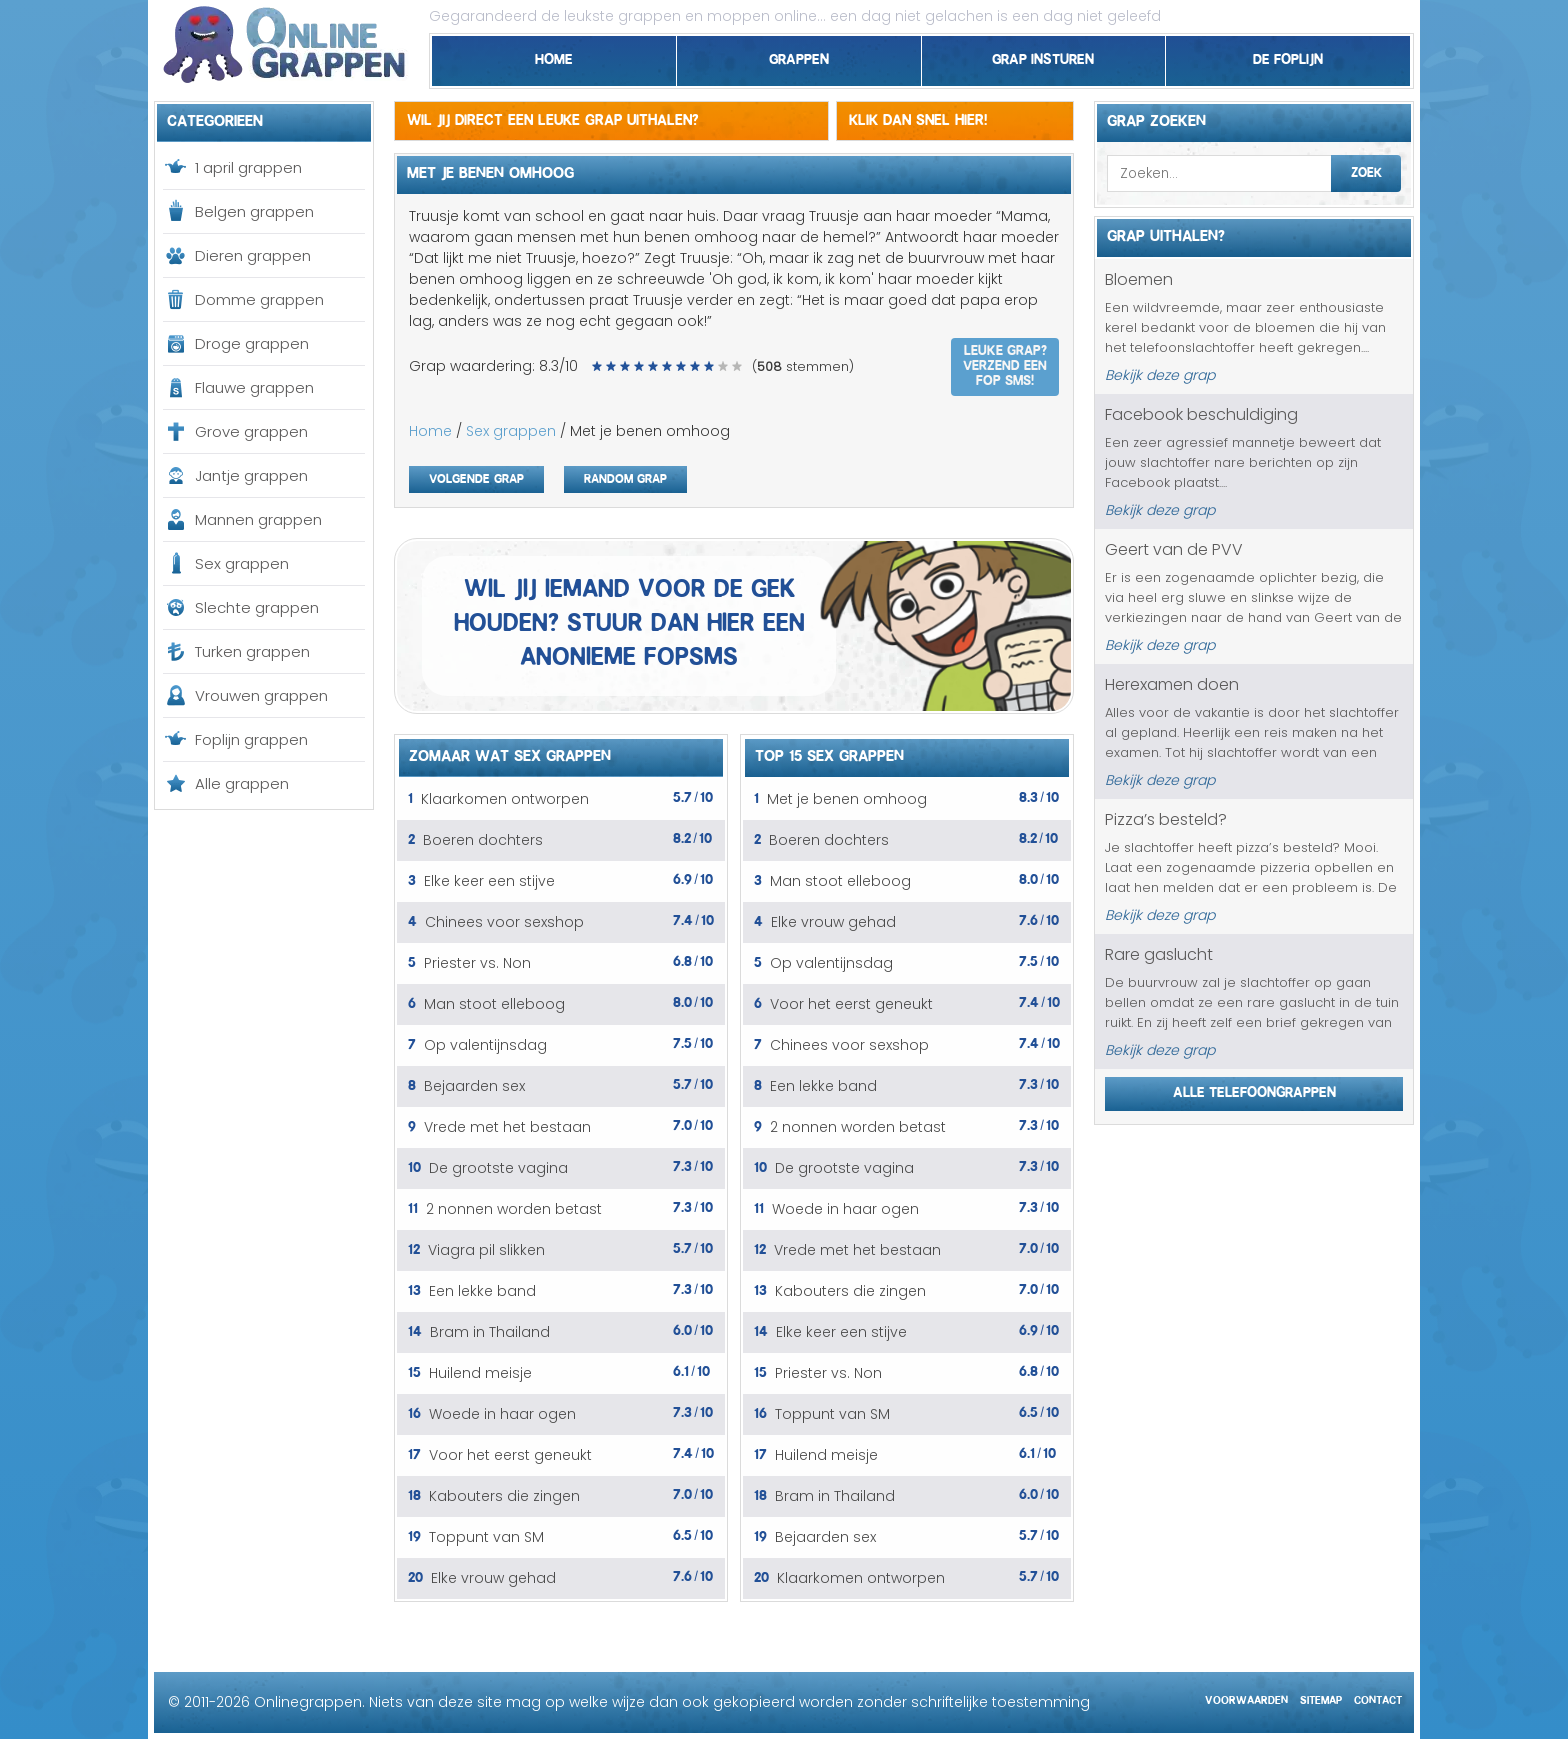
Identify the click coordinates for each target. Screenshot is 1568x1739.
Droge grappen (252, 343)
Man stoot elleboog (494, 1004)
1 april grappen (248, 167)
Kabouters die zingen (504, 1496)
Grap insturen (1043, 56)
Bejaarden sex (474, 1086)
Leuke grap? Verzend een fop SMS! (1005, 363)
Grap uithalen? (1166, 233)
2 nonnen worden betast (514, 1209)
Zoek (1366, 170)
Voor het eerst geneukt (510, 1455)
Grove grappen (251, 431)
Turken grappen (252, 651)
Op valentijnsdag (485, 1045)
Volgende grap (476, 476)
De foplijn (1288, 56)
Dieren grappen (253, 255)
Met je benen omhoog (847, 799)
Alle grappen (242, 783)
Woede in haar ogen (502, 1414)
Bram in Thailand (490, 1332)
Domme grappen (259, 299)
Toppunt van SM (486, 1537)
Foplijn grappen (251, 739)
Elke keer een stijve (489, 881)
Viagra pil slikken (486, 1250)
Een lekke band (482, 1291)
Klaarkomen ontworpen (505, 799)
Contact (1378, 1697)
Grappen (799, 56)
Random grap (625, 476)
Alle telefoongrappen (1254, 1089)
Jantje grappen (251, 475)
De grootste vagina (498, 1168)
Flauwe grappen (254, 387)
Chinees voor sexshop (504, 922)
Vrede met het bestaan (507, 1127)
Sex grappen (242, 563)
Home (554, 56)
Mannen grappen (258, 519)
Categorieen (215, 118)
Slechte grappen (257, 607)
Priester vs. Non (477, 963)
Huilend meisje (480, 1373)
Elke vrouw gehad (493, 1578)
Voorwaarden (1246, 1697)
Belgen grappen (254, 211)
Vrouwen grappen (261, 695)
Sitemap (1321, 1697)
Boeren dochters (483, 840)
